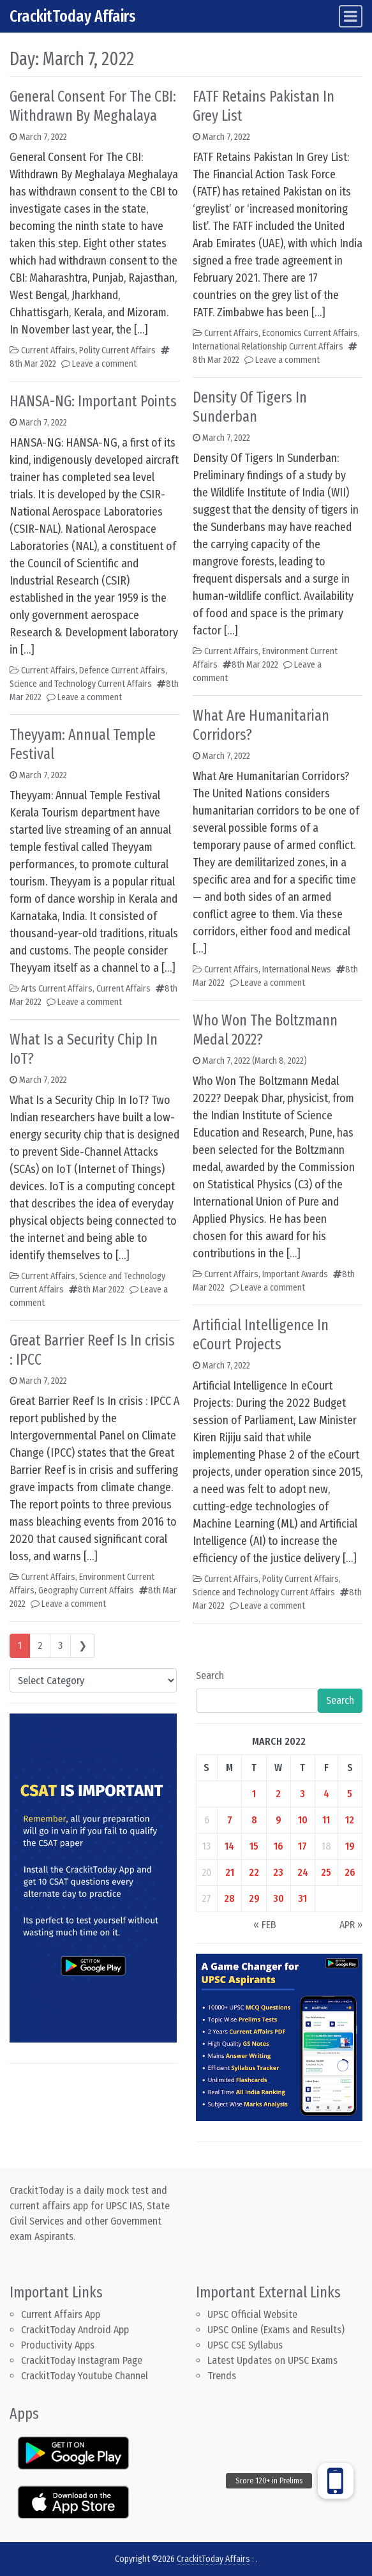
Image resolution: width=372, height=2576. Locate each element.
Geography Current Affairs (86, 1590)
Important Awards (295, 1274)
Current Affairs (48, 350)
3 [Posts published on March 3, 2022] (302, 1794)
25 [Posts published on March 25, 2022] (326, 1872)
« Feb (264, 1925)
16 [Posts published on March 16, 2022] (278, 1846)
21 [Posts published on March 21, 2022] (229, 1872)
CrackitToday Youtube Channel (84, 2376)
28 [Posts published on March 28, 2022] (229, 1898)
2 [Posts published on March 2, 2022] (278, 1794)
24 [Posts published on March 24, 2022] (302, 1872)
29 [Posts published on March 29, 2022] (254, 1898)
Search (210, 1675)
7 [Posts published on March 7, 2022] (229, 1820)
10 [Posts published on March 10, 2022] (303, 1820)
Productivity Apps (57, 2345)
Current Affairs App (60, 2314)
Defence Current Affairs (122, 670)
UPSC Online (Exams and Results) (276, 2330)
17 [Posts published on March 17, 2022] (302, 1846)
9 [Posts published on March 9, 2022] (278, 1820)
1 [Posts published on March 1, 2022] (254, 1794)
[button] (335, 2481)
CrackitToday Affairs (73, 16)
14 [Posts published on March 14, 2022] (229, 1846)
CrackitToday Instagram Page (81, 2360)
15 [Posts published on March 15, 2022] (253, 1846)
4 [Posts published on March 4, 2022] (326, 1794)
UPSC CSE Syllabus (246, 2345)
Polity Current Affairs (117, 350)
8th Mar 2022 (33, 363)
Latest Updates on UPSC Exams (272, 2360)
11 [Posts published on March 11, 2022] (326, 1820)
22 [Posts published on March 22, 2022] (254, 1872)
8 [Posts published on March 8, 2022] (254, 1820)
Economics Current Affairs (310, 333)
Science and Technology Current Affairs (81, 683)
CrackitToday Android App (75, 2330)
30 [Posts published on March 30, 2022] (278, 1898)
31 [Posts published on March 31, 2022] (302, 1898)
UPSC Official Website (252, 2314)
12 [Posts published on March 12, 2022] (349, 1820)
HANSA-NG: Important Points (93, 401)
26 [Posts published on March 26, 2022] (350, 1872)
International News (296, 969)
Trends (221, 2376)
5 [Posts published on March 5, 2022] (349, 1794)
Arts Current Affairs (57, 988)
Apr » (350, 1925)
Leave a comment (104, 363)
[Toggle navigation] (350, 16)
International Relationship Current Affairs (268, 346)
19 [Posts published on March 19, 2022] (350, 1846)
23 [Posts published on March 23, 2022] (278, 1872)
